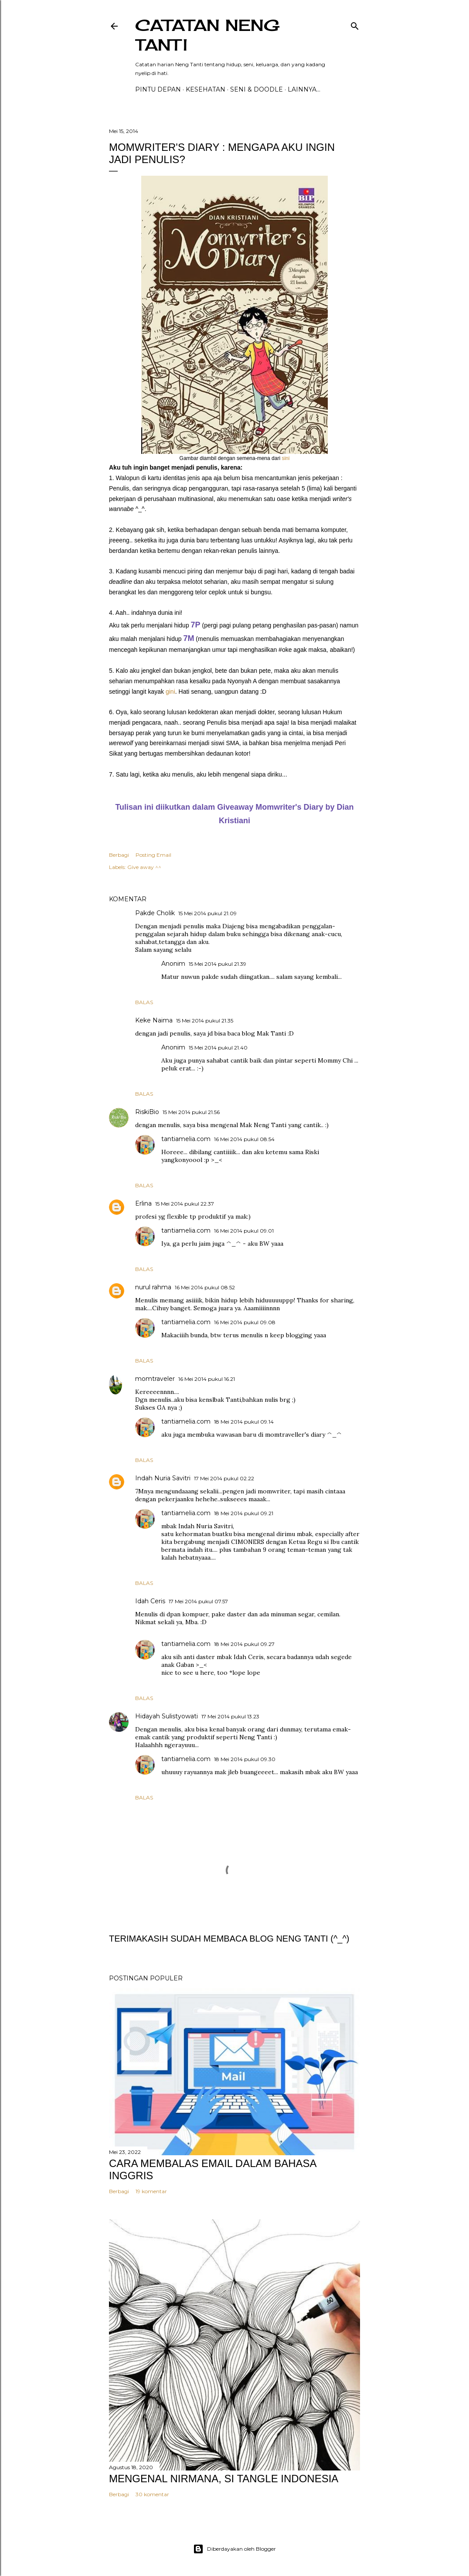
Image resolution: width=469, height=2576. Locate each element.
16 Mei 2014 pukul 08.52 (205, 1287)
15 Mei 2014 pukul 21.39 (217, 964)
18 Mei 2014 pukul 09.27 (244, 1644)
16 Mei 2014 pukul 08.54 (244, 1139)
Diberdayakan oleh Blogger (234, 2549)
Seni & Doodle (256, 89)
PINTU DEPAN (158, 89)
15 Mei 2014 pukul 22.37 (184, 1203)
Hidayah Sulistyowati (166, 1716)
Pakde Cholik (155, 913)
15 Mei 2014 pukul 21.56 (191, 1112)
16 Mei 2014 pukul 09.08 (244, 1322)
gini (170, 691)
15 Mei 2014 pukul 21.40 (218, 1047)
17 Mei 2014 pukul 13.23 (230, 1716)
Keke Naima (154, 1020)
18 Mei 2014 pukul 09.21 (243, 1513)
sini (285, 458)
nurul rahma (153, 1287)
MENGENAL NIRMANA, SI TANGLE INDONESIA (223, 2478)
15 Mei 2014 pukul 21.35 (204, 1020)
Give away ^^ (144, 867)
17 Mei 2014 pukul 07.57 (198, 1601)
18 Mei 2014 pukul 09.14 (244, 1421)
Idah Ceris (150, 1601)
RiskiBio (147, 1112)
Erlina (143, 1203)
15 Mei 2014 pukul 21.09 (207, 913)
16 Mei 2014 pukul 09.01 (244, 1230)
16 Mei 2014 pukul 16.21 (206, 1379)
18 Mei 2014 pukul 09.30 (244, 1759)
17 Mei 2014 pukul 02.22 (224, 1478)
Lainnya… (304, 89)
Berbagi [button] (119, 855)
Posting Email (153, 855)
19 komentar (151, 2191)
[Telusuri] (355, 24)
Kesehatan (205, 89)
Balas (144, 1002)
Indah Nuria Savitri (162, 1478)
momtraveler (155, 1379)
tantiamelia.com (186, 1139)
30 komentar (152, 2494)
